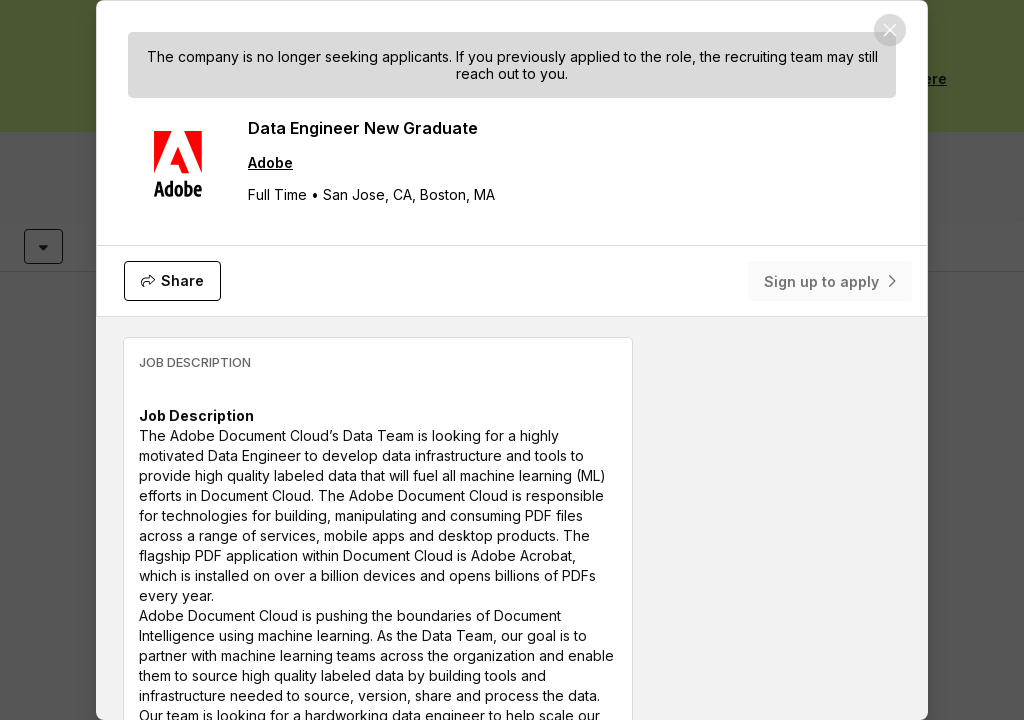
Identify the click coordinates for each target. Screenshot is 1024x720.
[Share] (172, 281)
